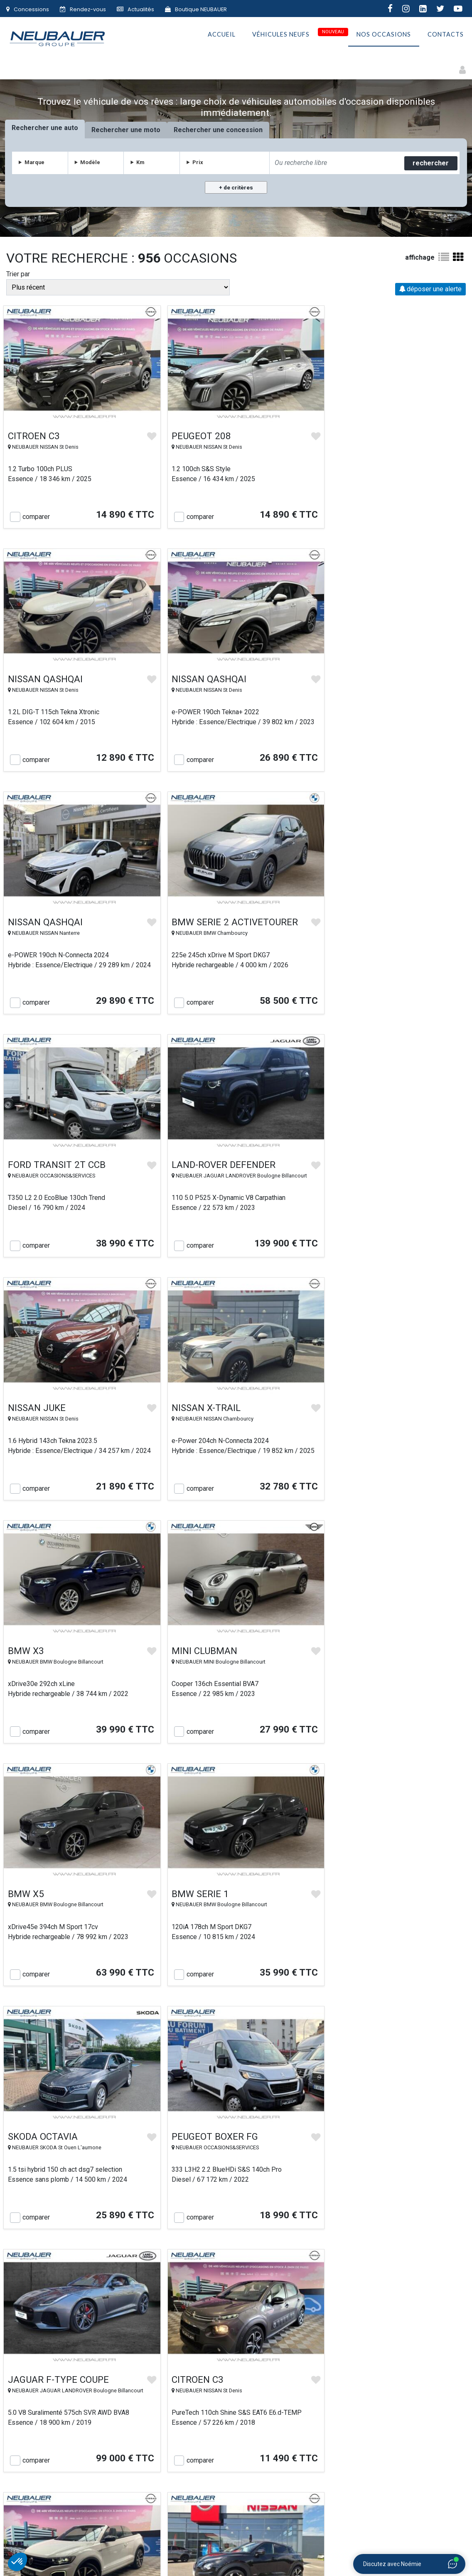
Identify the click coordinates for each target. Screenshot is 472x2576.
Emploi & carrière (377, 2442)
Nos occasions (383, 36)
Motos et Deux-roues (74, 66)
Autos (27, 66)
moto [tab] (153, 130)
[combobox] (335, 163)
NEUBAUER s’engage (189, 2454)
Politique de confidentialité (283, 2466)
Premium (310, 66)
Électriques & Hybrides (146, 66)
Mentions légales (240, 2553)
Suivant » (296, 2268)
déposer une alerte (430, 289)
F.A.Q (378, 2466)
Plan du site (377, 2431)
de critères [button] (238, 187)
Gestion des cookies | (291, 2553)
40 (266, 2268)
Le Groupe (94, 2442)
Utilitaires (239, 66)
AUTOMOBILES (188, 2533)
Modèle (91, 162)
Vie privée (283, 2454)
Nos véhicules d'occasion (188, 2431)
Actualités (135, 9)
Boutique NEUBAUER (196, 9)
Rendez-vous (83, 9)
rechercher (430, 163)
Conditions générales (283, 2442)
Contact (94, 2466)
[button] (17, 2562)
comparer (36, 511)
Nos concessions (94, 2454)
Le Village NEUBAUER (189, 2466)
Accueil (222, 36)
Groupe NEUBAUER (143, 2553)
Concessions (27, 9)
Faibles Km (202, 66)
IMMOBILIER (359, 2533)
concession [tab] (245, 130)
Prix (198, 162)
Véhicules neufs (281, 36)
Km (141, 162)
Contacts (446, 36)
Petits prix (276, 66)
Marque (36, 162)
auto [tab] (72, 128)
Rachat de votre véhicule (189, 2442)
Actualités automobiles (377, 2454)
